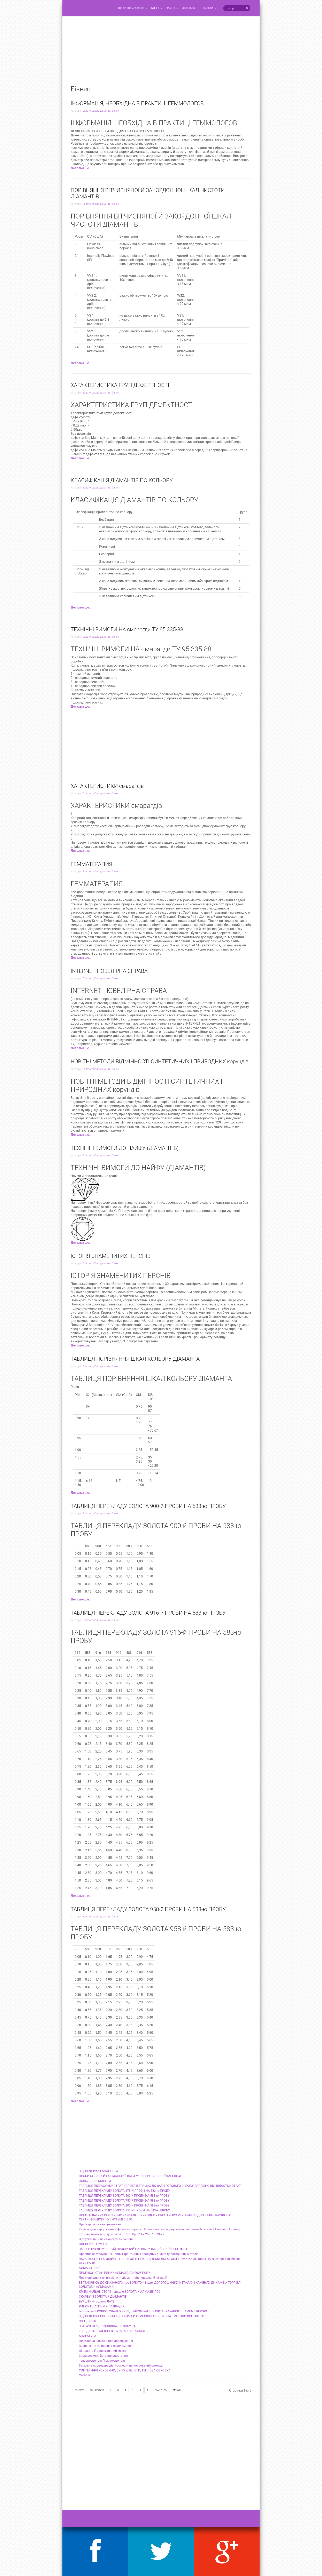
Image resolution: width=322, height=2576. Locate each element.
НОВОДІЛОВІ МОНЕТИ (95, 2181)
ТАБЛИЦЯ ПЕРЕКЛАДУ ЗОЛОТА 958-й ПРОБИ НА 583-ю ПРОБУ (148, 1909)
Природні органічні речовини (100, 2224)
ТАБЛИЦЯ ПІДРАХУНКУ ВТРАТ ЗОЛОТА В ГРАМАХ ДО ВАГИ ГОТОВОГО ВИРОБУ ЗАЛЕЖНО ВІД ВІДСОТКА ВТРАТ (160, 2186)
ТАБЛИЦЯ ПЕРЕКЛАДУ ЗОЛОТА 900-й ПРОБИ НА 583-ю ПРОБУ (148, 1506)
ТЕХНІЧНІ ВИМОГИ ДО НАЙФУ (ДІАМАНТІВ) (125, 1148)
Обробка (209, 8)
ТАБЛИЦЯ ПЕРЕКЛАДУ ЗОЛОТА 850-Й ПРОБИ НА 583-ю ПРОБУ (124, 2210)
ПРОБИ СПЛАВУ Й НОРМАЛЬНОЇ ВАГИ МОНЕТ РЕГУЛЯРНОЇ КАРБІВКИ (130, 2176)
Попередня (97, 2389)
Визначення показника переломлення (106, 2346)
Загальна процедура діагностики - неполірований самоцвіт (122, 2365)
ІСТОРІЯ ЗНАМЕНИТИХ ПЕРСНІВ (111, 1256)
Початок (79, 2389)
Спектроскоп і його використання (103, 2356)
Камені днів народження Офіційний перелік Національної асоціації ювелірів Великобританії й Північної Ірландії (159, 2229)
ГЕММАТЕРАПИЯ (91, 864)
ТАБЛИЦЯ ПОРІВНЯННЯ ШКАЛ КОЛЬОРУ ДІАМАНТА (135, 1359)
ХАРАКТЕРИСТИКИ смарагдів (107, 786)
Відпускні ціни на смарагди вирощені (106, 2239)
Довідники (190, 8)
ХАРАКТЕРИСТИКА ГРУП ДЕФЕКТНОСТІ (120, 385)
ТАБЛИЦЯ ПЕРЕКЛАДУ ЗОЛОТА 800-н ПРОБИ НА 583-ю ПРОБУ (124, 2205)
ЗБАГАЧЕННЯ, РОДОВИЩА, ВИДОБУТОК (108, 2326)
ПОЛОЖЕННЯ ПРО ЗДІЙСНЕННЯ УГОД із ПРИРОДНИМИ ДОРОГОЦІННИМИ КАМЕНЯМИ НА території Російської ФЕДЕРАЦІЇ (159, 2261)
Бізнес (156, 8)
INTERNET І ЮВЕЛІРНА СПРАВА (109, 971)
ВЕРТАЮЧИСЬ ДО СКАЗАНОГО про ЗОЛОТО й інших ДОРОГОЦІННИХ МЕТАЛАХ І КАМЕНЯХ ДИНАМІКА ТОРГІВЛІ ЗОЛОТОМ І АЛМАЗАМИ (160, 2285)
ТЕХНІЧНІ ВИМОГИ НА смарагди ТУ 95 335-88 (127, 629)
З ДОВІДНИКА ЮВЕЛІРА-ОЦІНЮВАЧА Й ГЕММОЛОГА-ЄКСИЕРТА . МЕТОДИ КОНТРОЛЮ (141, 2316)
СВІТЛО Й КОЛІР (90, 2321)
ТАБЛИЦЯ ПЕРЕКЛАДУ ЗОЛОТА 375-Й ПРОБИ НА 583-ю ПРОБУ (124, 2191)
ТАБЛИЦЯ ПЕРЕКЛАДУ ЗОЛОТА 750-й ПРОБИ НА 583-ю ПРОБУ (124, 2200)
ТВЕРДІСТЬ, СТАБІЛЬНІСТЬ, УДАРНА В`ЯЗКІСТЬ (113, 2331)
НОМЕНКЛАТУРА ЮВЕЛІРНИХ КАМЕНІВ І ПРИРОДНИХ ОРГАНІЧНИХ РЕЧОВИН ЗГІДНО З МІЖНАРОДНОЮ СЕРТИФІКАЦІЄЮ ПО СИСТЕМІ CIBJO (155, 2217)
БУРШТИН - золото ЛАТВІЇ (97, 2301)
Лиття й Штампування (132, 8)
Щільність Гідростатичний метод (102, 2351)
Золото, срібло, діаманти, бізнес (100, 110)
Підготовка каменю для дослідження (106, 2341)
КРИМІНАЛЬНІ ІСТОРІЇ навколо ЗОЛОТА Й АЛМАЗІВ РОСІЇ (120, 2291)
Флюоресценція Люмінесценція (102, 2360)
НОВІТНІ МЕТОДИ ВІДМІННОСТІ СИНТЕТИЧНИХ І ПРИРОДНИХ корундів (159, 1061)
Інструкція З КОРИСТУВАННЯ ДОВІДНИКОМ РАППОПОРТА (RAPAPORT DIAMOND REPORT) (144, 2311)
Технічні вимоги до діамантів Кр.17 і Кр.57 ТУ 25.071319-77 (121, 2234)
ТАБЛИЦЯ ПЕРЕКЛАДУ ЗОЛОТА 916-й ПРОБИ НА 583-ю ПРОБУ (148, 1613)
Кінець (177, 2389)
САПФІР (84, 2375)
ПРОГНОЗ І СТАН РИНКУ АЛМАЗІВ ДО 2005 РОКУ (114, 2273)
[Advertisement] (161, 55)
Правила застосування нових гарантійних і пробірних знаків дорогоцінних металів (139, 2254)
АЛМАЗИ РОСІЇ (89, 2268)
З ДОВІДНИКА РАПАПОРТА (98, 2171)
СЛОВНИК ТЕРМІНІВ (93, 2244)
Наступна (161, 2389)
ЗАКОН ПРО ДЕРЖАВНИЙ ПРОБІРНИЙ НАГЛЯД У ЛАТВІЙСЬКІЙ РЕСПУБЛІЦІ (134, 2249)
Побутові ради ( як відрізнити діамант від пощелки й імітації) (123, 2278)
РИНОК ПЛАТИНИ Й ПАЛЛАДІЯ (101, 2306)
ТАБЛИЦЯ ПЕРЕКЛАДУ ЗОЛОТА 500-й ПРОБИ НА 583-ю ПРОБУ (124, 2195)
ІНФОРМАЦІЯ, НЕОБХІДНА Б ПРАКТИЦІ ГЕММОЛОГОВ (137, 103)
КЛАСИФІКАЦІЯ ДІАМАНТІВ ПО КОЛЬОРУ (122, 480)
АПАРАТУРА (87, 2336)
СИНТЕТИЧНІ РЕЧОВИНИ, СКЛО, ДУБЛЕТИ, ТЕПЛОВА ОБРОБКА (124, 2370)
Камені (172, 8)
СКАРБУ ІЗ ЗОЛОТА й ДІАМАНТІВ (103, 2296)
